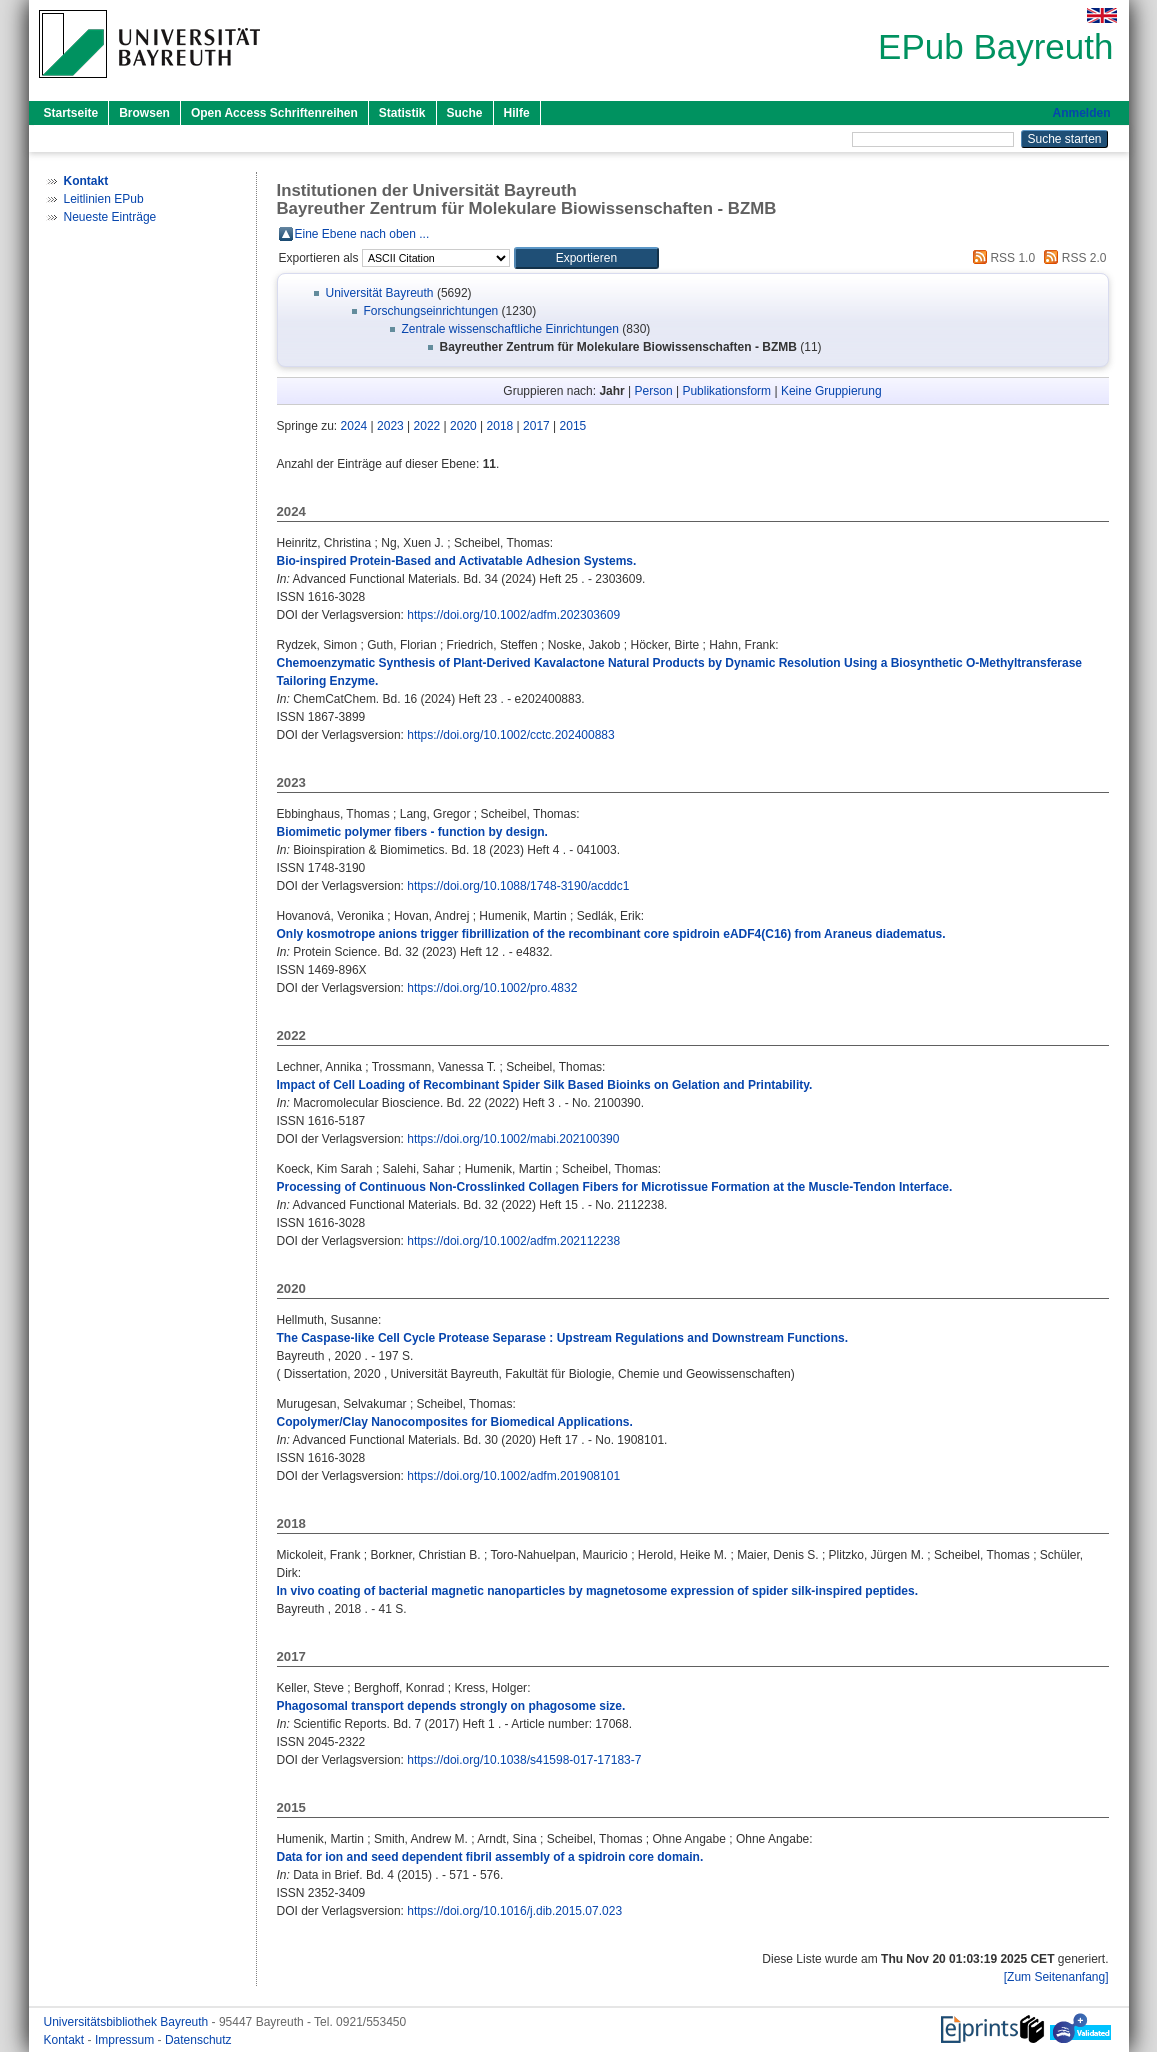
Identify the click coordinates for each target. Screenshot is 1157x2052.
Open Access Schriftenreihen (274, 113)
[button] (586, 258)
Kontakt (66, 2040)
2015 (573, 426)
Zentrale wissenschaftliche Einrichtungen (510, 329)
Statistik (402, 113)
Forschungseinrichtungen (431, 311)
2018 (500, 426)
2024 (354, 426)
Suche (465, 113)
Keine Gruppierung (831, 391)
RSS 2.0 (1072, 258)
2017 (536, 426)
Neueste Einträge (110, 217)
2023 (390, 426)
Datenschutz (198, 2040)
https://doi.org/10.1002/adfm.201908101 (513, 1476)
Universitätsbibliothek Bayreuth (128, 2022)
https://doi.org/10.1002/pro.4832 (492, 988)
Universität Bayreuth (380, 293)
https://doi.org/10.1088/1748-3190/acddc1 (518, 886)
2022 (427, 426)
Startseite (71, 113)
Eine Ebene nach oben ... (362, 234)
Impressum (126, 2040)
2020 (463, 426)
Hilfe (517, 113)
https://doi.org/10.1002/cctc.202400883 (511, 735)
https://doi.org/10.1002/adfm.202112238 (513, 1241)
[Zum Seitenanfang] (1056, 1977)
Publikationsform (726, 391)
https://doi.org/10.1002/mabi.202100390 (513, 1139)
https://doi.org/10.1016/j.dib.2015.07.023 (514, 1911)
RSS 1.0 (1001, 258)
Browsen (144, 113)
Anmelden (1081, 113)
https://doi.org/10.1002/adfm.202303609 (513, 615)
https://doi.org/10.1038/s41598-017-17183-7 (524, 1760)
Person (654, 391)
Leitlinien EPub (104, 199)
